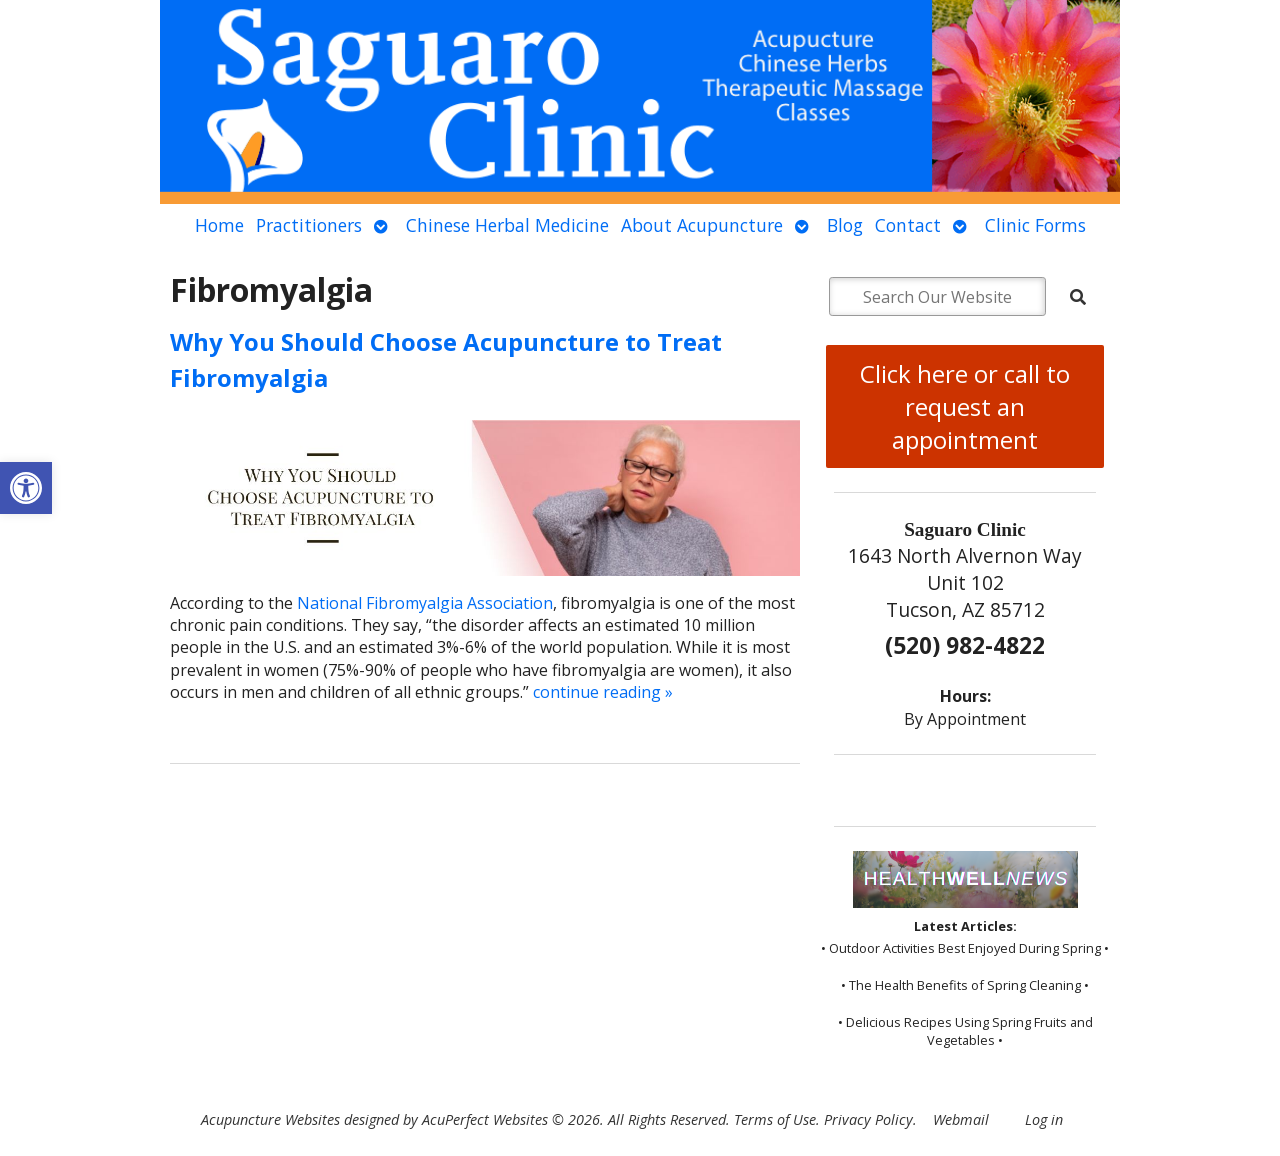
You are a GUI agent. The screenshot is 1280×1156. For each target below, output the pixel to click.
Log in (1044, 1119)
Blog (845, 225)
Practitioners (309, 225)
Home (219, 225)
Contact (908, 225)
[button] (26, 488)
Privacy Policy (868, 1119)
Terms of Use (775, 1119)
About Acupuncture (702, 225)
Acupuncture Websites (270, 1119)
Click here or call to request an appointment (965, 406)
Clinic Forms (1035, 225)
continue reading (603, 692)
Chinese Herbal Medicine (507, 225)
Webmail (961, 1119)
